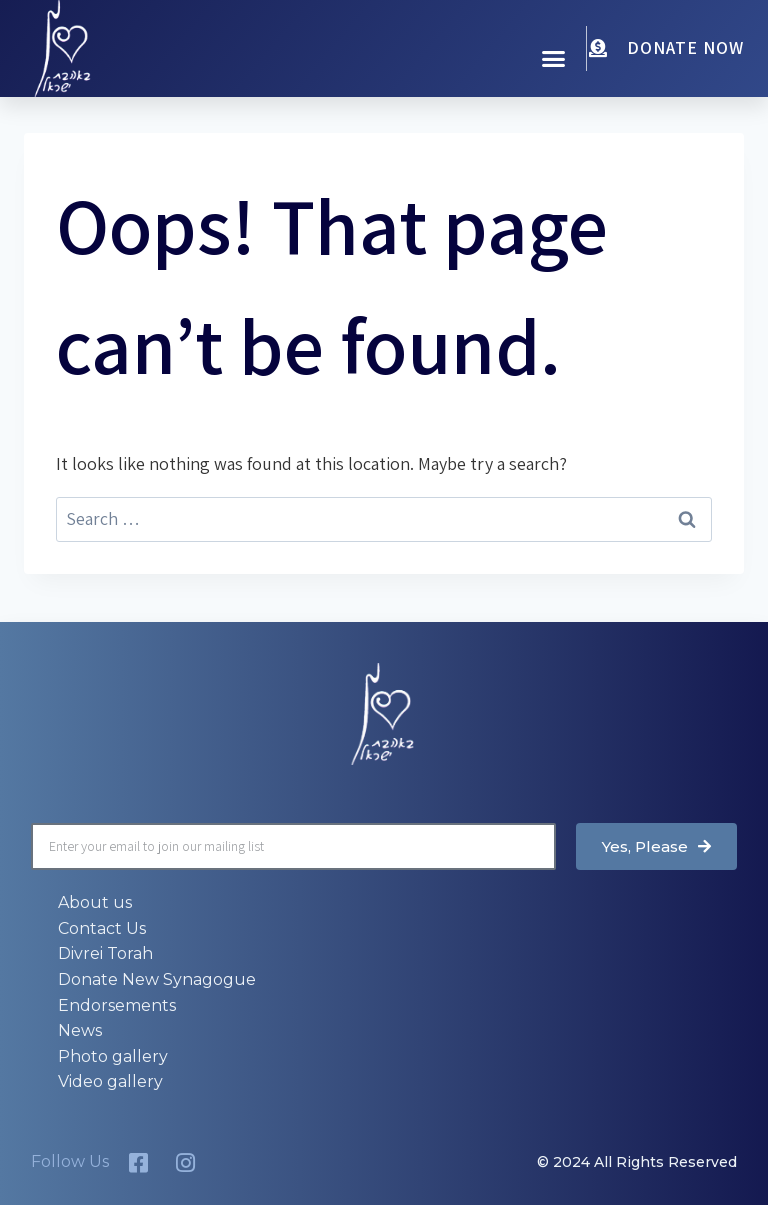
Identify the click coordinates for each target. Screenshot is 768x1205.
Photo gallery (113, 1056)
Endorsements (117, 1005)
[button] (554, 59)
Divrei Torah (105, 953)
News (80, 1030)
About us (95, 902)
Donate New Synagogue (157, 979)
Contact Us (102, 928)
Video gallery (110, 1081)
